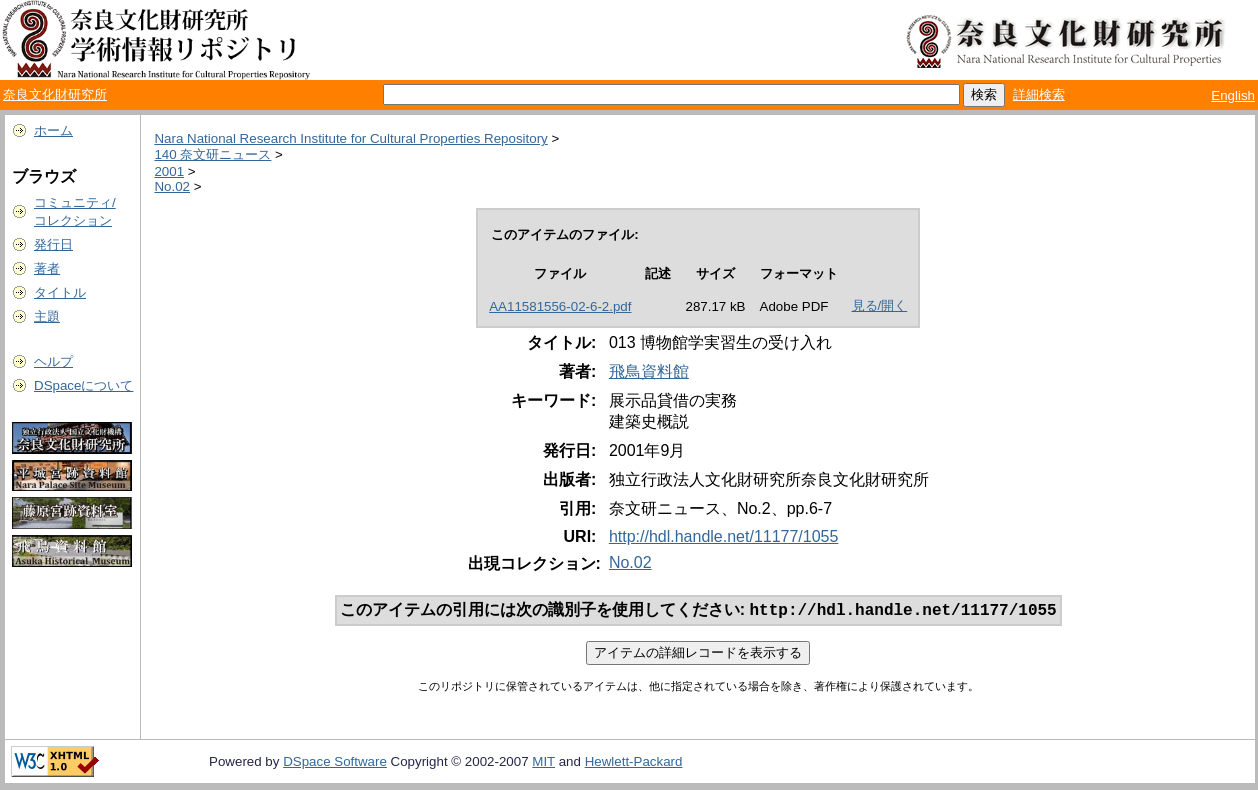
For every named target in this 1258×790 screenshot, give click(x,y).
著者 (47, 268)
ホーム (53, 130)
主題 (47, 316)
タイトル (60, 292)
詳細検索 (1039, 94)
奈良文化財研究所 (55, 94)
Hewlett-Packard (634, 763)
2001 (169, 171)
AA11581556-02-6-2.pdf (560, 306)
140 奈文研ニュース (212, 154)
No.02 (172, 186)
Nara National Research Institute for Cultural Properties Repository (350, 138)
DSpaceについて (83, 385)
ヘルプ (53, 361)
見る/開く (880, 305)
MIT (543, 763)
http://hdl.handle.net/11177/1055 (724, 536)
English (1233, 95)
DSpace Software (335, 763)
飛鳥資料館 (649, 371)
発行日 (53, 244)
